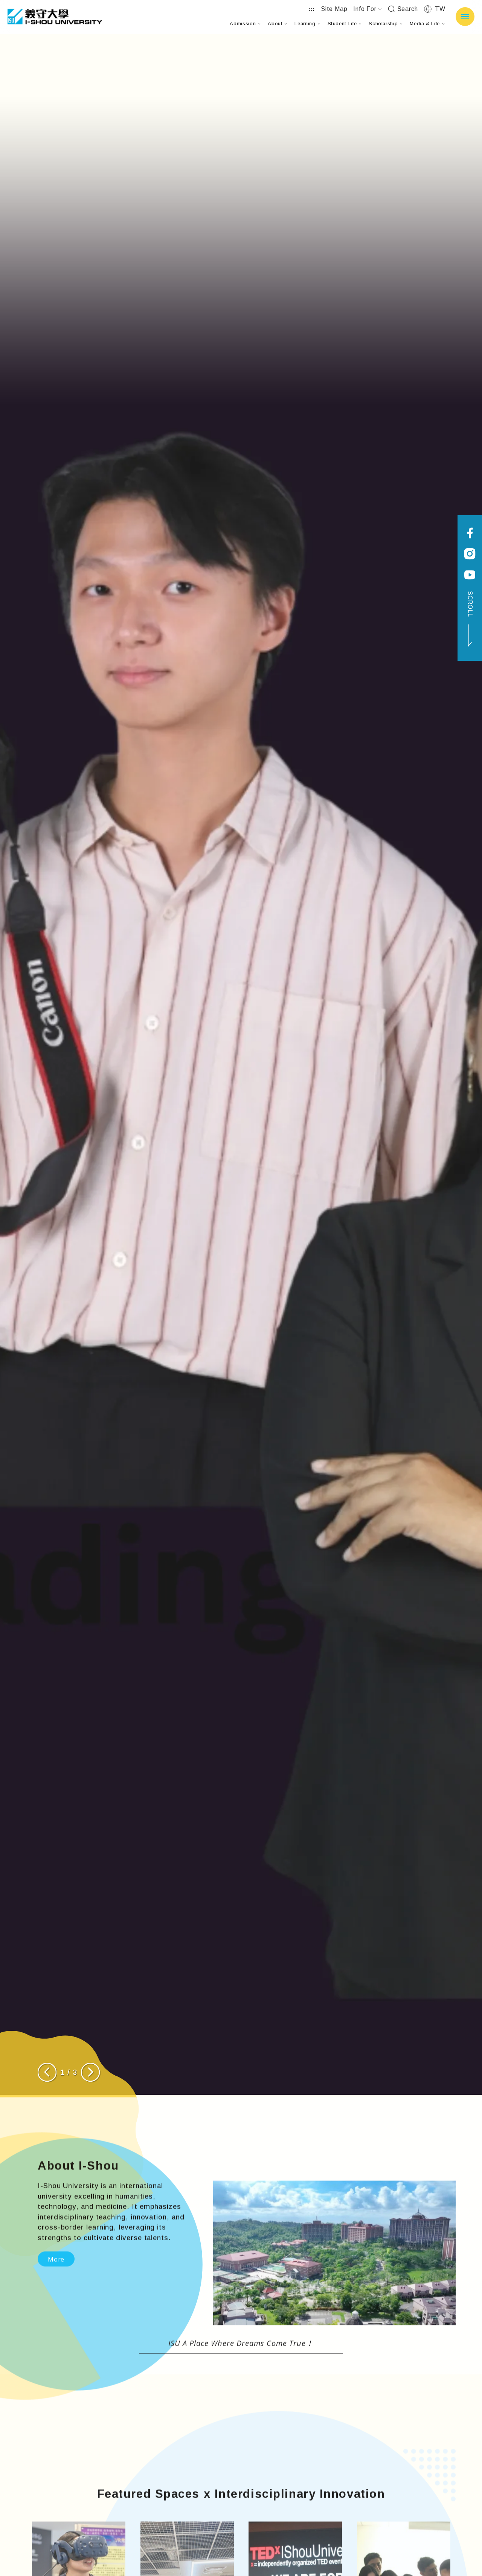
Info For (367, 9)
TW (434, 9)
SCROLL (470, 619)
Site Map (334, 9)
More (56, 2294)
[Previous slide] (47, 2072)
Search (403, 9)
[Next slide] (90, 2072)
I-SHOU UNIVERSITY (55, 16)
